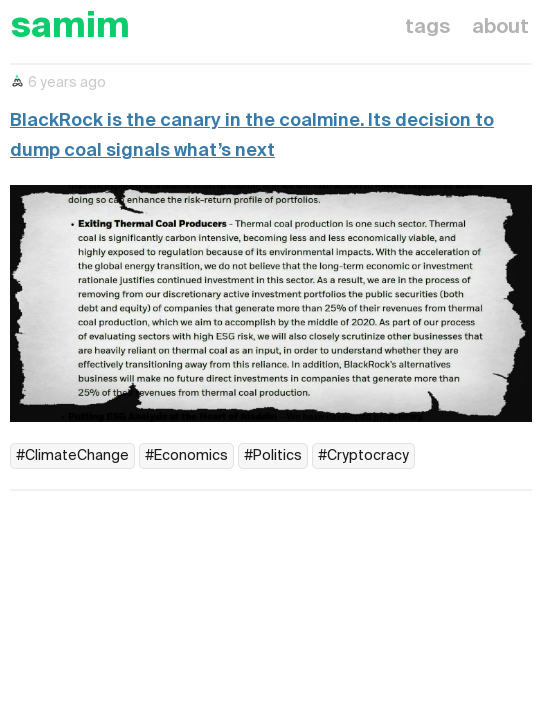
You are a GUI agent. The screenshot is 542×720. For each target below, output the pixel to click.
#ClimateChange (72, 456)
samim (70, 27)
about (500, 28)
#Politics (273, 456)
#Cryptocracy (363, 456)
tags (427, 28)
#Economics (186, 456)
